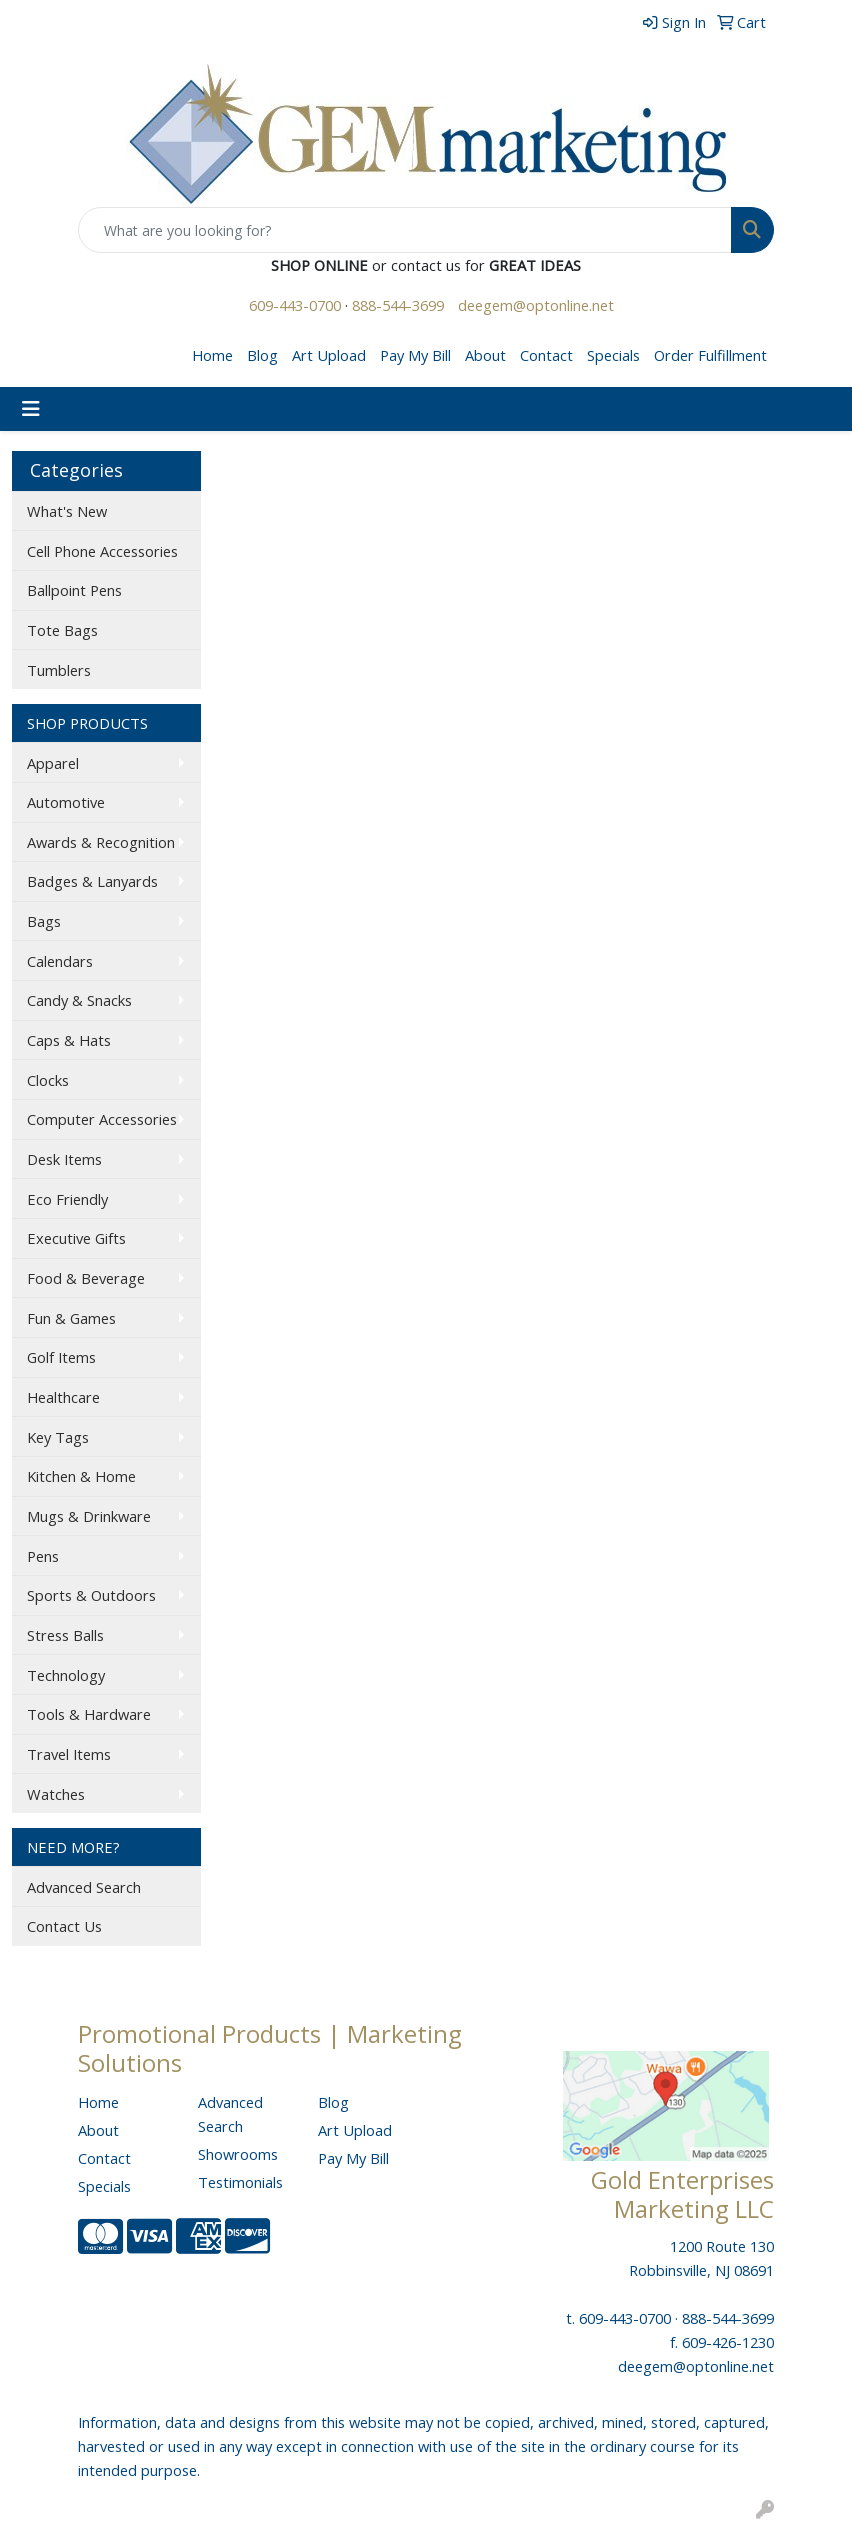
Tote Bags (62, 630)
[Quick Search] (405, 230)
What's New (67, 511)
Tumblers (59, 670)
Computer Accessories (102, 1119)
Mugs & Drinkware (89, 1516)
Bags (44, 921)
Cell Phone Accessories (102, 551)
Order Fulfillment (710, 355)
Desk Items (64, 1159)
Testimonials (240, 2182)
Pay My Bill (415, 355)
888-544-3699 (398, 305)
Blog (262, 355)
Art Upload (329, 355)
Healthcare (63, 1397)
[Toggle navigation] (31, 409)
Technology (66, 1675)
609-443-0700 (295, 305)
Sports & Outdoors (91, 1595)
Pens (43, 1556)
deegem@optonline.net (536, 305)
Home (212, 355)
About (485, 355)
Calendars (60, 961)
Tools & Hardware (89, 1714)
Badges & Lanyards (92, 881)
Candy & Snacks (79, 1000)
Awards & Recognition (101, 842)
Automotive (66, 802)
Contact (546, 355)
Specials (613, 355)
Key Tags (58, 1437)
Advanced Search (84, 1887)
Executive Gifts (76, 1238)
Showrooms (238, 2154)
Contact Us (64, 1926)
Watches (56, 1794)
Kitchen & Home (81, 1476)
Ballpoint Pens (74, 590)
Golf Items (61, 1357)
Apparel (53, 763)
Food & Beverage (86, 1278)
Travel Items (69, 1754)
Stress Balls (65, 1635)
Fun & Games (71, 1318)
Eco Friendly (67, 1199)
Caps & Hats (69, 1040)
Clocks (48, 1080)
